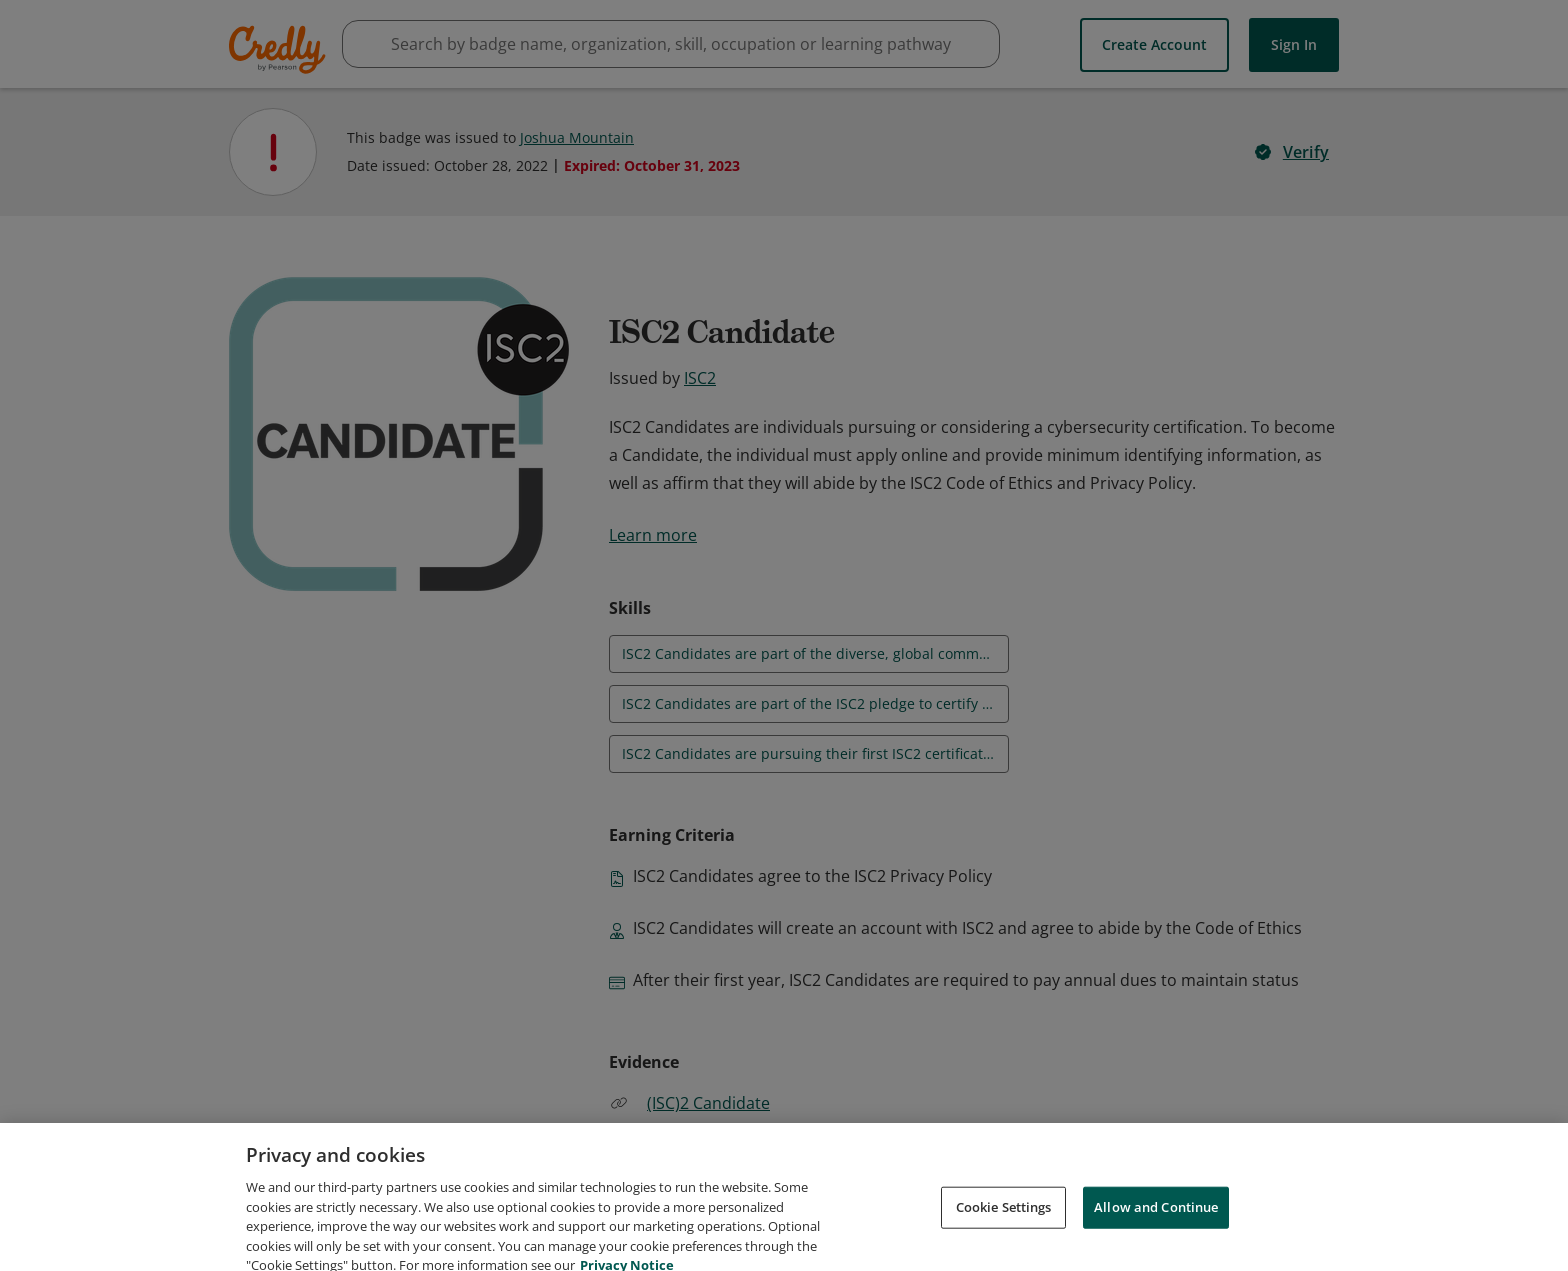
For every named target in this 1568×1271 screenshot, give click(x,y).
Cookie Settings (1004, 1229)
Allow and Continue (1156, 1229)
